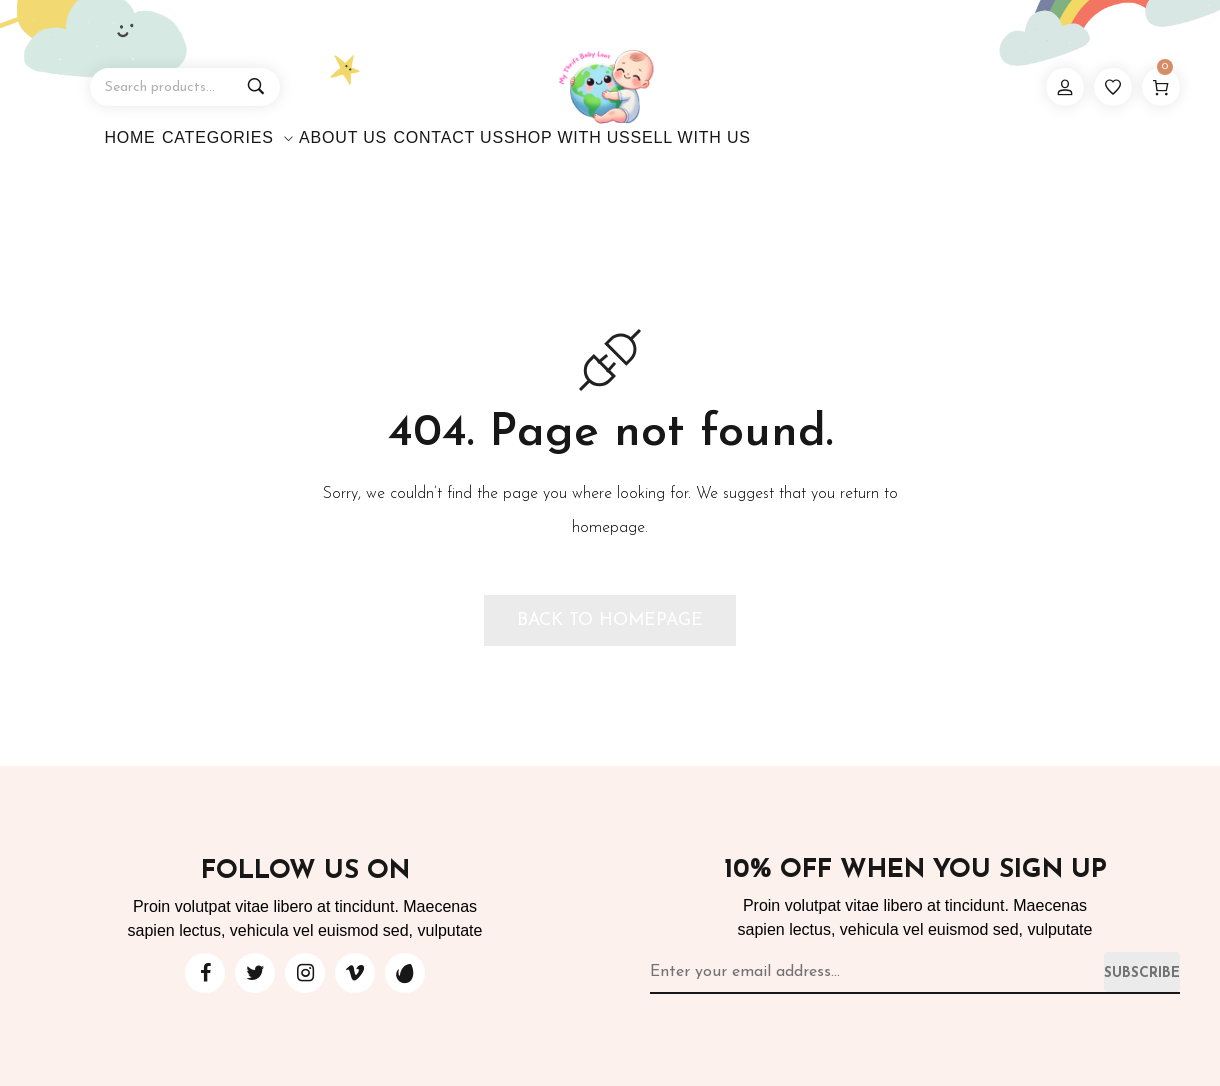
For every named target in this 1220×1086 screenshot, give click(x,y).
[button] (610, 621)
